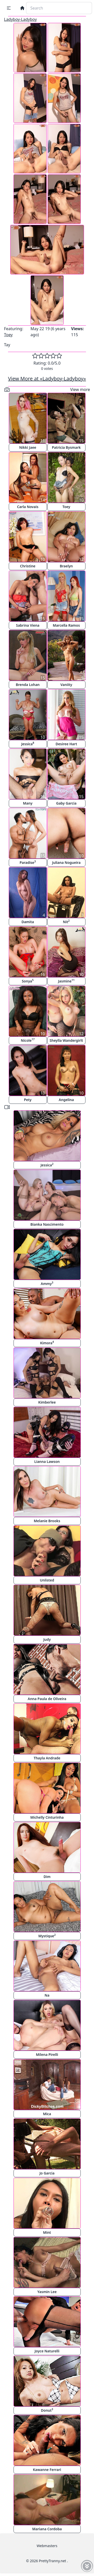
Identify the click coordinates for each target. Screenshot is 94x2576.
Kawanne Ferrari (47, 2469)
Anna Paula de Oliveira (47, 1698)
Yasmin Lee (47, 2291)
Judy (47, 1639)
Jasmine (66, 980)
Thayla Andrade (47, 1758)
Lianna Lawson (47, 1461)
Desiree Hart (66, 743)
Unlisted (47, 1580)
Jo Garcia (47, 2173)
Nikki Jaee (27, 447)
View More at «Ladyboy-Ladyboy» (47, 378)
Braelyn (66, 566)
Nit (66, 921)
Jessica (27, 743)
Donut (47, 2410)
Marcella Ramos (66, 625)
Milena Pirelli (47, 2054)
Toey (8, 334)
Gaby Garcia (66, 803)
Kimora (47, 1342)
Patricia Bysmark (66, 447)
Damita (28, 921)
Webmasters (47, 2545)
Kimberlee (47, 1402)
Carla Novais (27, 506)
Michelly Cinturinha (47, 1817)
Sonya (28, 980)
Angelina (66, 1099)
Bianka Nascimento (46, 1224)
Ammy (47, 1283)
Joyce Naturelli (47, 2351)
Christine (28, 566)
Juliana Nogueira (66, 862)
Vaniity (66, 684)
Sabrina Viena (28, 625)
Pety (27, 1099)
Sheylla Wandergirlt (66, 1040)
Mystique (47, 1935)
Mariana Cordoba (47, 2529)
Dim (47, 1876)
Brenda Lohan (28, 684)
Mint (47, 2232)
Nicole (28, 1040)
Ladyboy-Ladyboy (20, 19)
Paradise (28, 862)
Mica (47, 2113)
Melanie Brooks (47, 1520)
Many (28, 803)
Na (47, 1995)
